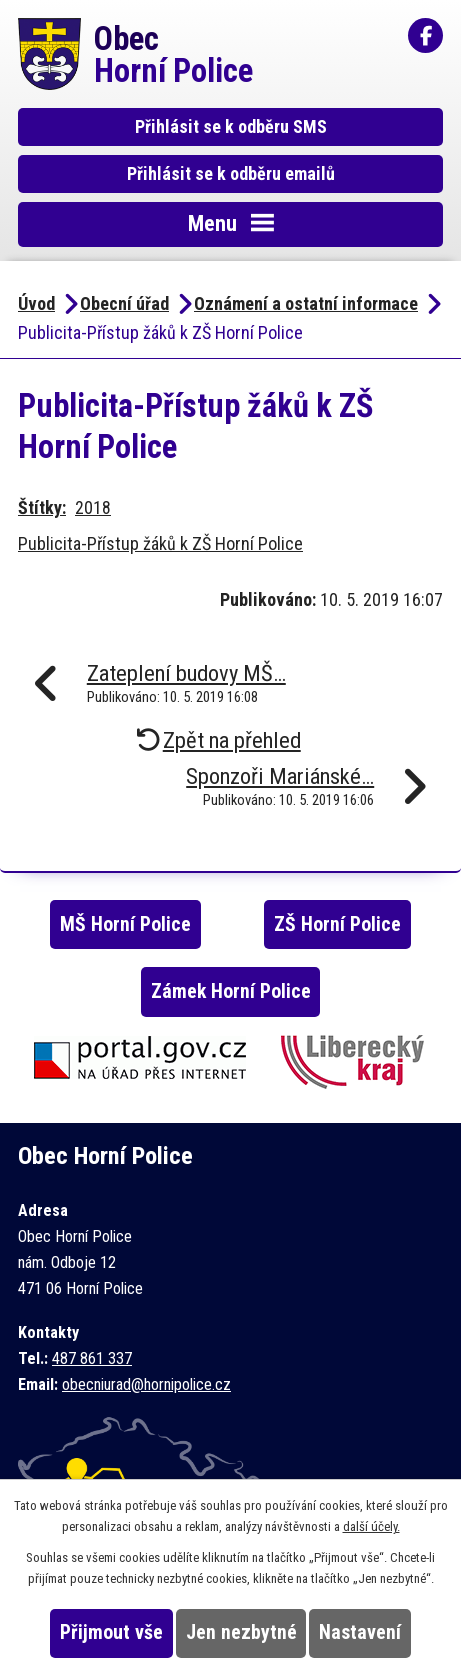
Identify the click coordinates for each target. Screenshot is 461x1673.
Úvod (36, 303)
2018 (93, 507)
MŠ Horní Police (125, 924)
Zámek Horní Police (231, 991)
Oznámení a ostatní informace (306, 303)
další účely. (371, 1526)
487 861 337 (92, 1358)
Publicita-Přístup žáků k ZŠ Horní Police (160, 543)
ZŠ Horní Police (337, 924)
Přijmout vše (111, 1632)
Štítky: (42, 507)
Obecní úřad (124, 303)
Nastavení (360, 1632)
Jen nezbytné (241, 1632)
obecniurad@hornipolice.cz (146, 1384)
